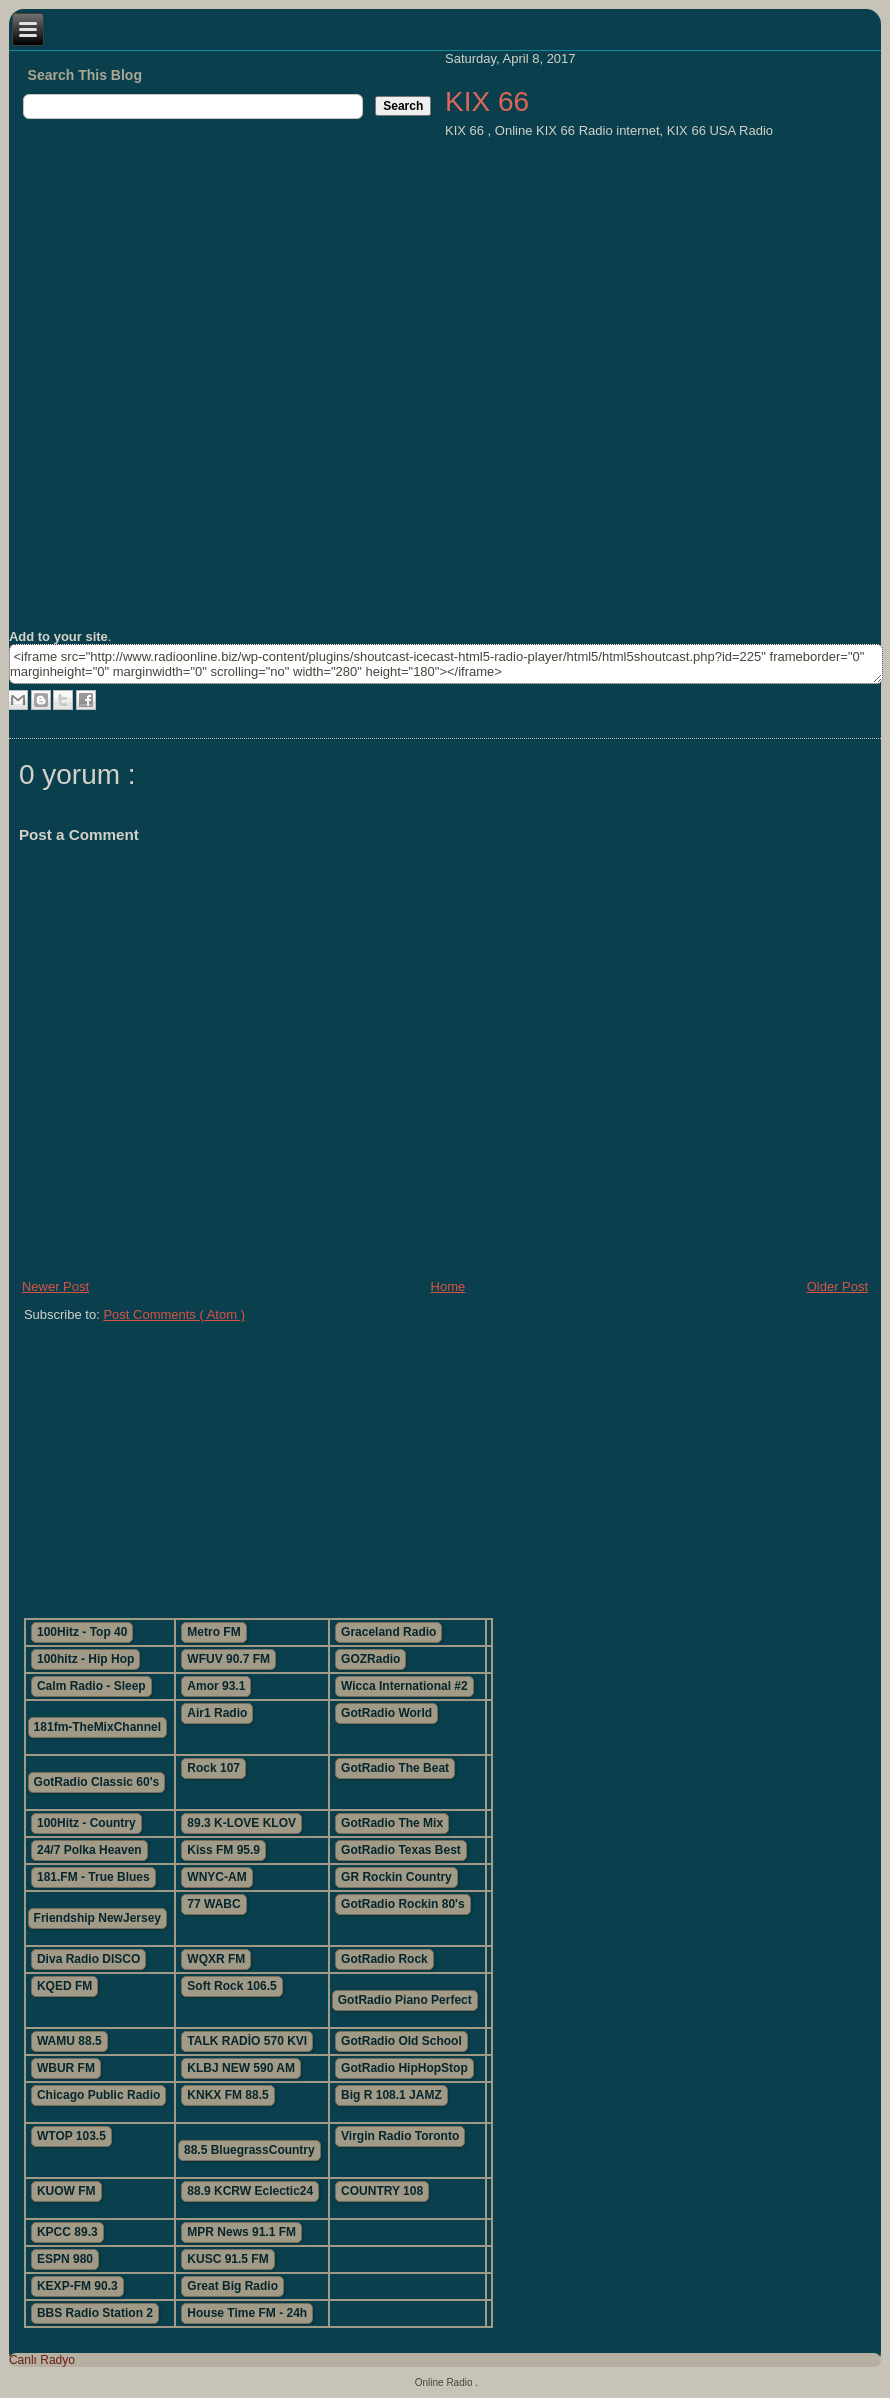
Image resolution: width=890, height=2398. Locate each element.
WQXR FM (216, 1959)
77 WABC (213, 1904)
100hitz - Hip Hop (85, 1659)
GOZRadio (370, 1659)
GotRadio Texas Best (401, 1850)
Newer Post (55, 1286)
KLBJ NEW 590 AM (241, 2068)
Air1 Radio (217, 1713)
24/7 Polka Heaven (89, 1850)
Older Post (837, 1286)
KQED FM (64, 1986)
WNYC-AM (216, 1877)
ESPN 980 (65, 2259)
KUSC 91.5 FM (227, 2259)
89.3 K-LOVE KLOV (241, 1823)
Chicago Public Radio (98, 2095)
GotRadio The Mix (392, 1823)
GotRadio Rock (384, 1959)
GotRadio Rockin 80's (403, 1904)
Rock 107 (213, 1768)
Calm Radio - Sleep (91, 1686)
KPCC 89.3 (67, 2232)
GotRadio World (386, 1713)
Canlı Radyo (42, 2360)
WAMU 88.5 (69, 2041)
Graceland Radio (388, 1632)
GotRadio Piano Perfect (405, 2000)
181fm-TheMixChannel (97, 1727)
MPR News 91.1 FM (241, 2232)
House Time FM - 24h (247, 2313)
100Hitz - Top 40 (82, 1632)
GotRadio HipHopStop (404, 2068)
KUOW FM (66, 2191)
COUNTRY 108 (382, 2191)
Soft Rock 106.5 (231, 1986)
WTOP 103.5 (71, 2136)
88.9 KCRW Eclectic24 (250, 2191)
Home (448, 1286)
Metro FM (213, 1632)
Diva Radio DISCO (88, 1959)
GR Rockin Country (396, 1877)
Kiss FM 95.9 (223, 1850)
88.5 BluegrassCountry (249, 2150)
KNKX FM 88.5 (227, 2095)
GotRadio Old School (401, 2041)
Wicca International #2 (404, 1686)
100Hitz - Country (86, 1823)
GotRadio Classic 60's (97, 1782)
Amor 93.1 (216, 1686)
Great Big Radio (232, 2286)
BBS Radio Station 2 (95, 2313)
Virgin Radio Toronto (400, 2136)
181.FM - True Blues (93, 1877)
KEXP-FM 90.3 (77, 2286)
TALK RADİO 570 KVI (247, 2041)
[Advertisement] (349, 1462)
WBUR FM (66, 2068)
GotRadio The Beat (395, 1768)
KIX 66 (487, 101)
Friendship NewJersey (97, 1918)
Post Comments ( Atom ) (174, 1314)
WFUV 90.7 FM (228, 1659)
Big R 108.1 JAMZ (391, 2095)
